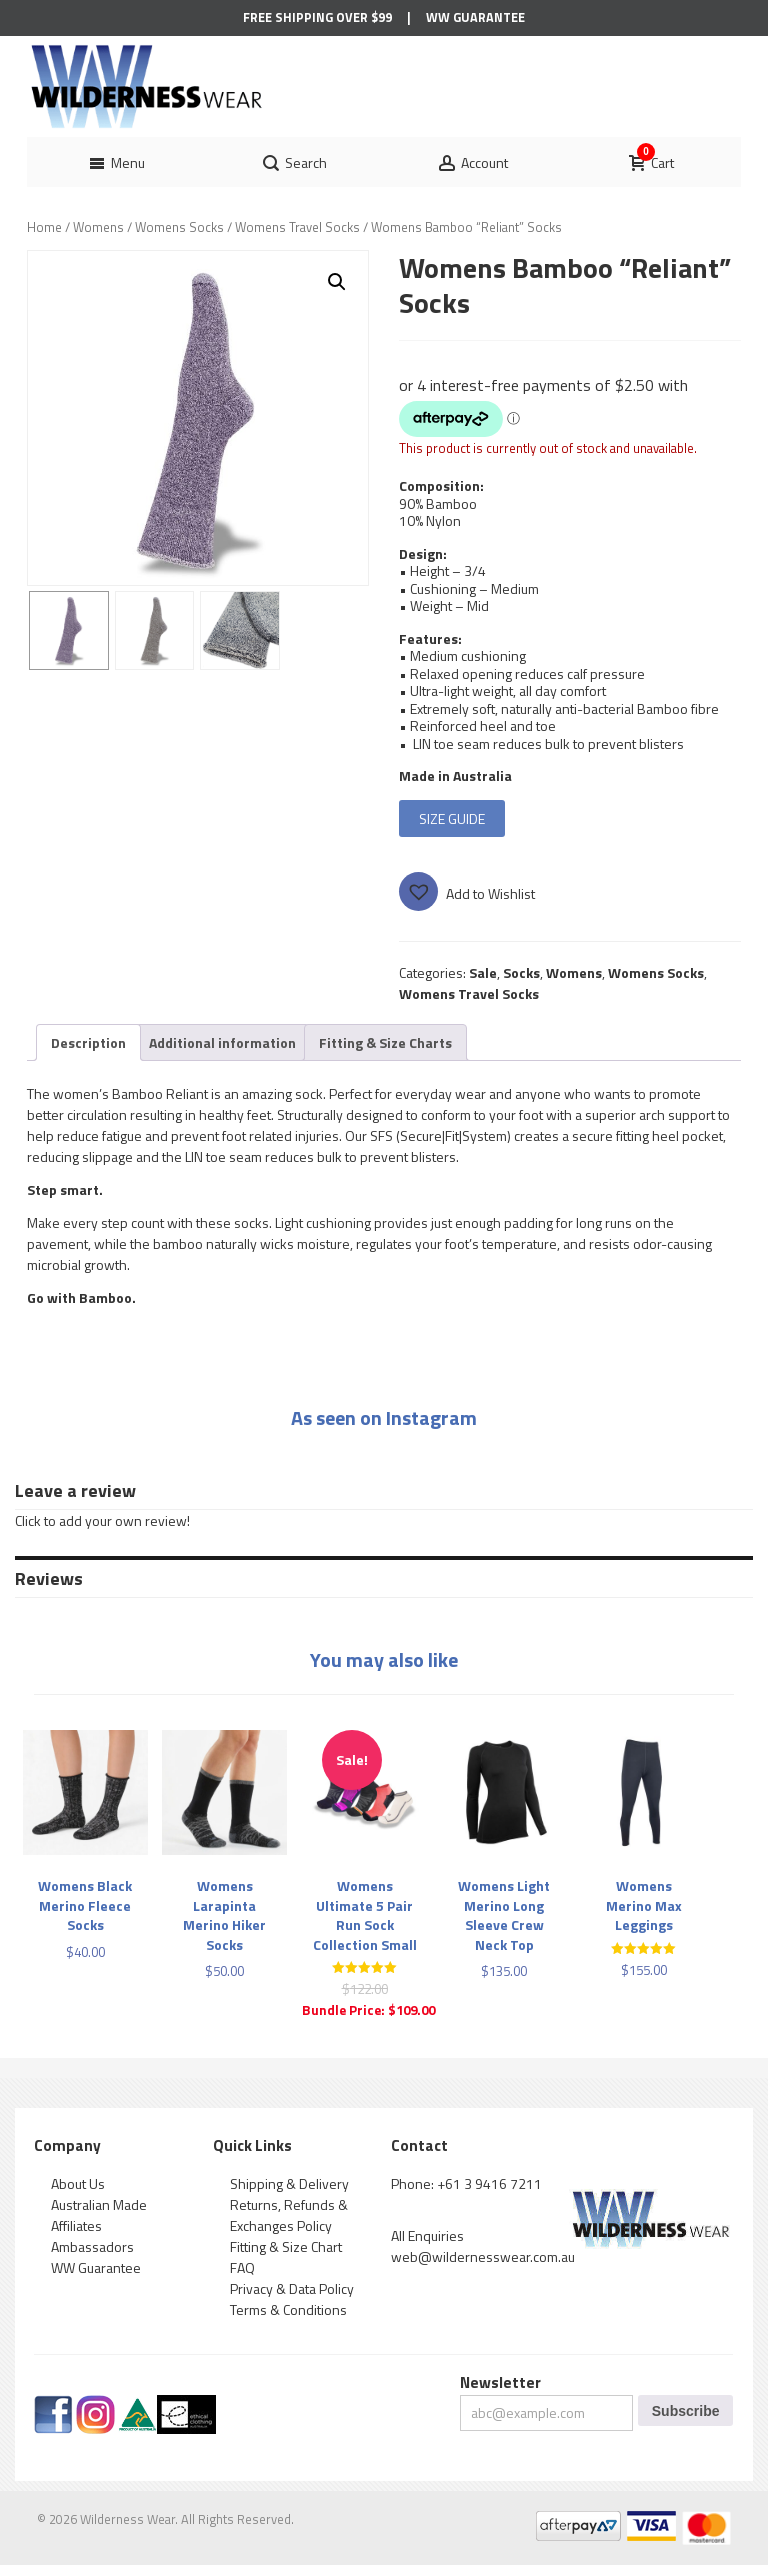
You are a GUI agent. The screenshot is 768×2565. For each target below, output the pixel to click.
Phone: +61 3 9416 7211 (466, 2183)
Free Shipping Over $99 (317, 17)
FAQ (242, 2267)
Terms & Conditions (288, 2309)
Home (44, 227)
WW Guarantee (475, 17)
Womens (98, 227)
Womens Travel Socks (297, 227)
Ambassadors (92, 2246)
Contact (419, 2145)
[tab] (88, 1042)
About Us (78, 2183)
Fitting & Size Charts (385, 1042)
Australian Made (99, 2204)
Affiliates (76, 2225)
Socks (521, 972)
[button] (337, 282)
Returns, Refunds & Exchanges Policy (289, 2215)
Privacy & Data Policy (292, 2288)
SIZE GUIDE (452, 818)
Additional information (222, 1042)
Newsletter (500, 2382)
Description (88, 1042)
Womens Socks (179, 227)
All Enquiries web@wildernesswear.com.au (483, 2246)
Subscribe (686, 2411)
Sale (483, 972)
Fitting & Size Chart (286, 2246)
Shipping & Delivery (289, 2183)
